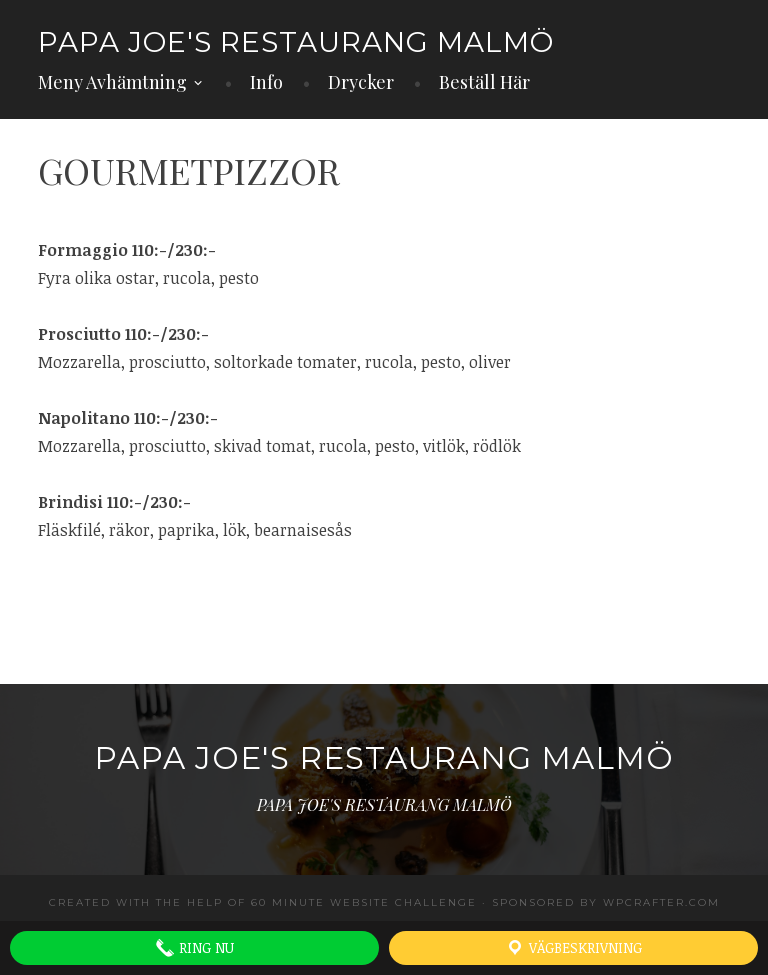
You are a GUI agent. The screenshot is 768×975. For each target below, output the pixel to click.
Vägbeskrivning (573, 948)
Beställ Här (484, 82)
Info (266, 82)
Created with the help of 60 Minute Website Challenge (263, 902)
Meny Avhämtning (112, 82)
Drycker (361, 82)
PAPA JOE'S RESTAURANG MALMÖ (296, 42)
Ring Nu (194, 948)
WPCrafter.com (661, 902)
